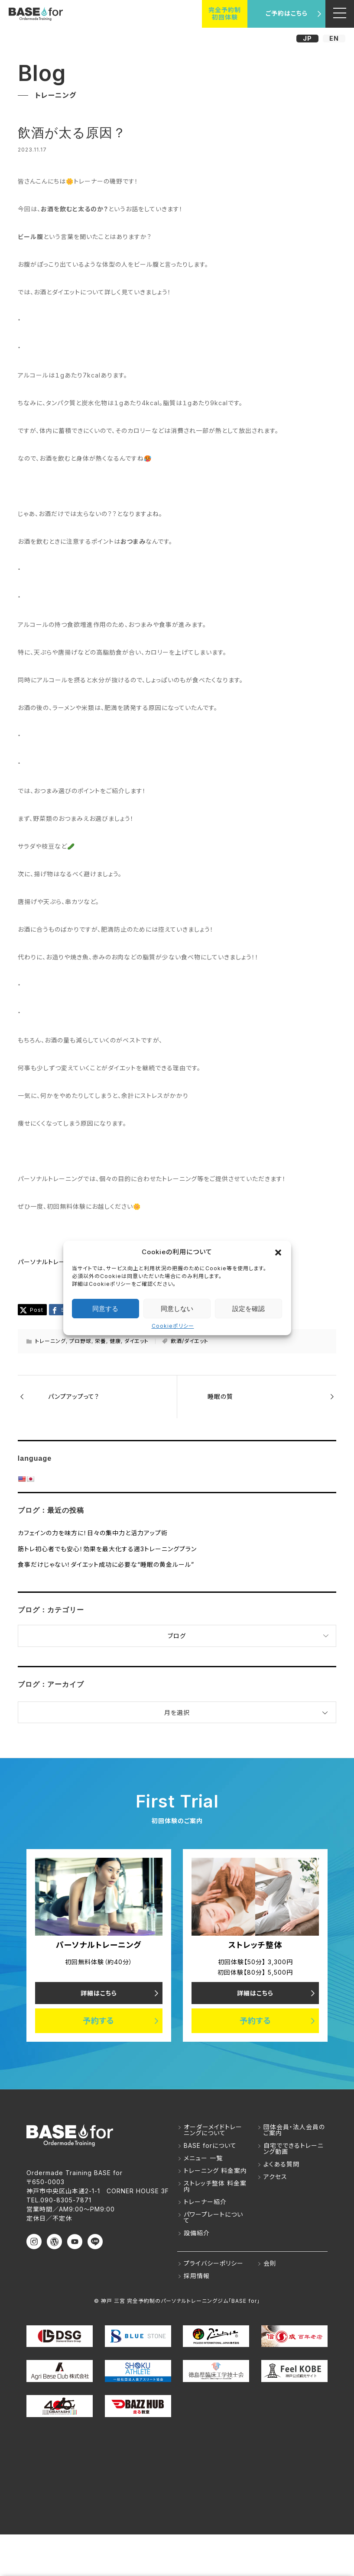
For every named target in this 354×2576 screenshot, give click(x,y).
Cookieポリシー (173, 1326)
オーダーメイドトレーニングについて (213, 2130)
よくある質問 (281, 2164)
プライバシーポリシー (214, 2263)
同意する (105, 1308)
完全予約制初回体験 (224, 13)
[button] (278, 1251)
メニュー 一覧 (203, 2158)
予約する (98, 2020)
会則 (269, 2263)
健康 (115, 1341)
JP (307, 38)
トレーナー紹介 (205, 2201)
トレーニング (50, 1341)
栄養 (100, 1341)
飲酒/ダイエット (189, 1341)
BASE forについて (210, 2145)
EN (334, 38)
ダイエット (136, 1341)
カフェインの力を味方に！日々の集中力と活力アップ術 (93, 1533)
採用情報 (197, 2275)
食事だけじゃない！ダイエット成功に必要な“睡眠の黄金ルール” (106, 1564)
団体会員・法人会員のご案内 (294, 2130)
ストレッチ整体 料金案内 (215, 2186)
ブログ (177, 1636)
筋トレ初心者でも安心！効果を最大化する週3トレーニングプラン (107, 1549)
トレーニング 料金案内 (215, 2170)
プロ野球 (80, 1341)
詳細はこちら (99, 1993)
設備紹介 (197, 2233)
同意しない (177, 1308)
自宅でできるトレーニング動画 (293, 2148)
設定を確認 (248, 1308)
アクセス (275, 2176)
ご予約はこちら (287, 13)
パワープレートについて (213, 2217)
